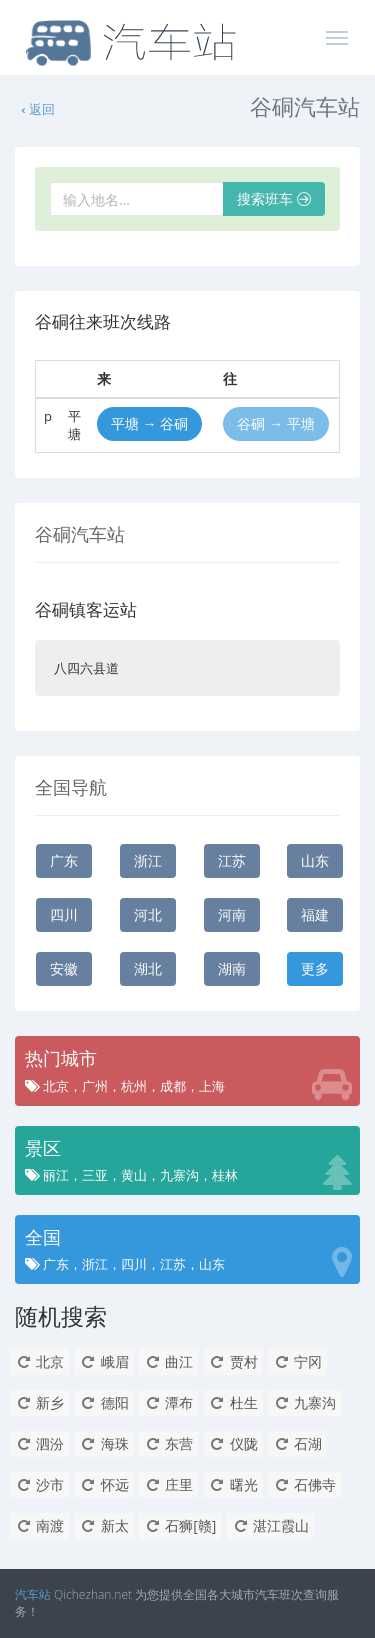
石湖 (297, 1443)
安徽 (64, 968)
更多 (315, 968)
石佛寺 (304, 1484)
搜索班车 (274, 198)
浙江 (148, 860)
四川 (64, 914)
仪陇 (233, 1443)
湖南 (232, 968)
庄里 (168, 1484)
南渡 (39, 1525)
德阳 (104, 1402)
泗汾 (39, 1443)
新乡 (39, 1402)
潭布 (168, 1402)
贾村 (233, 1361)
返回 (37, 109)
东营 (168, 1443)
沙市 (39, 1484)
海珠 (104, 1443)
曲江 (168, 1361)
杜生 (233, 1402)
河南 (232, 914)
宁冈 (297, 1361)
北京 (39, 1361)
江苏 (232, 860)
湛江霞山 (270, 1525)
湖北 (148, 968)
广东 (64, 860)
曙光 (233, 1484)
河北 (148, 914)
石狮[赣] (180, 1525)
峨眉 (104, 1361)
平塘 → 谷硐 (149, 423)
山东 (315, 860)
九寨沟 (304, 1402)
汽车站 (33, 1594)
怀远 (104, 1484)
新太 (104, 1525)
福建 (315, 914)
